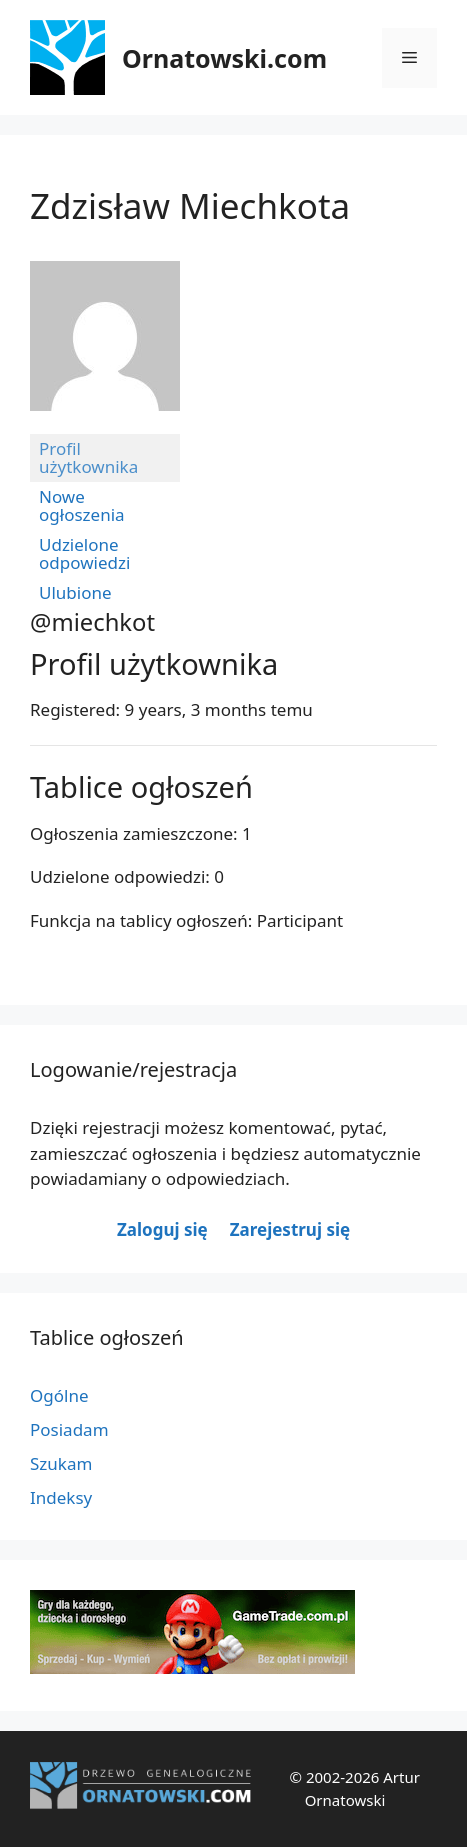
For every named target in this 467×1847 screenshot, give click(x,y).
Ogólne (59, 1395)
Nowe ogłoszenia (82, 505)
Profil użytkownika (88, 457)
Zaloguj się (162, 1229)
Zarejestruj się (290, 1229)
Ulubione (75, 592)
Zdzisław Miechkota (190, 205)
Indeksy (61, 1497)
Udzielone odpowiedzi (84, 553)
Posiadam (69, 1429)
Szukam (61, 1463)
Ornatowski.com (224, 58)
